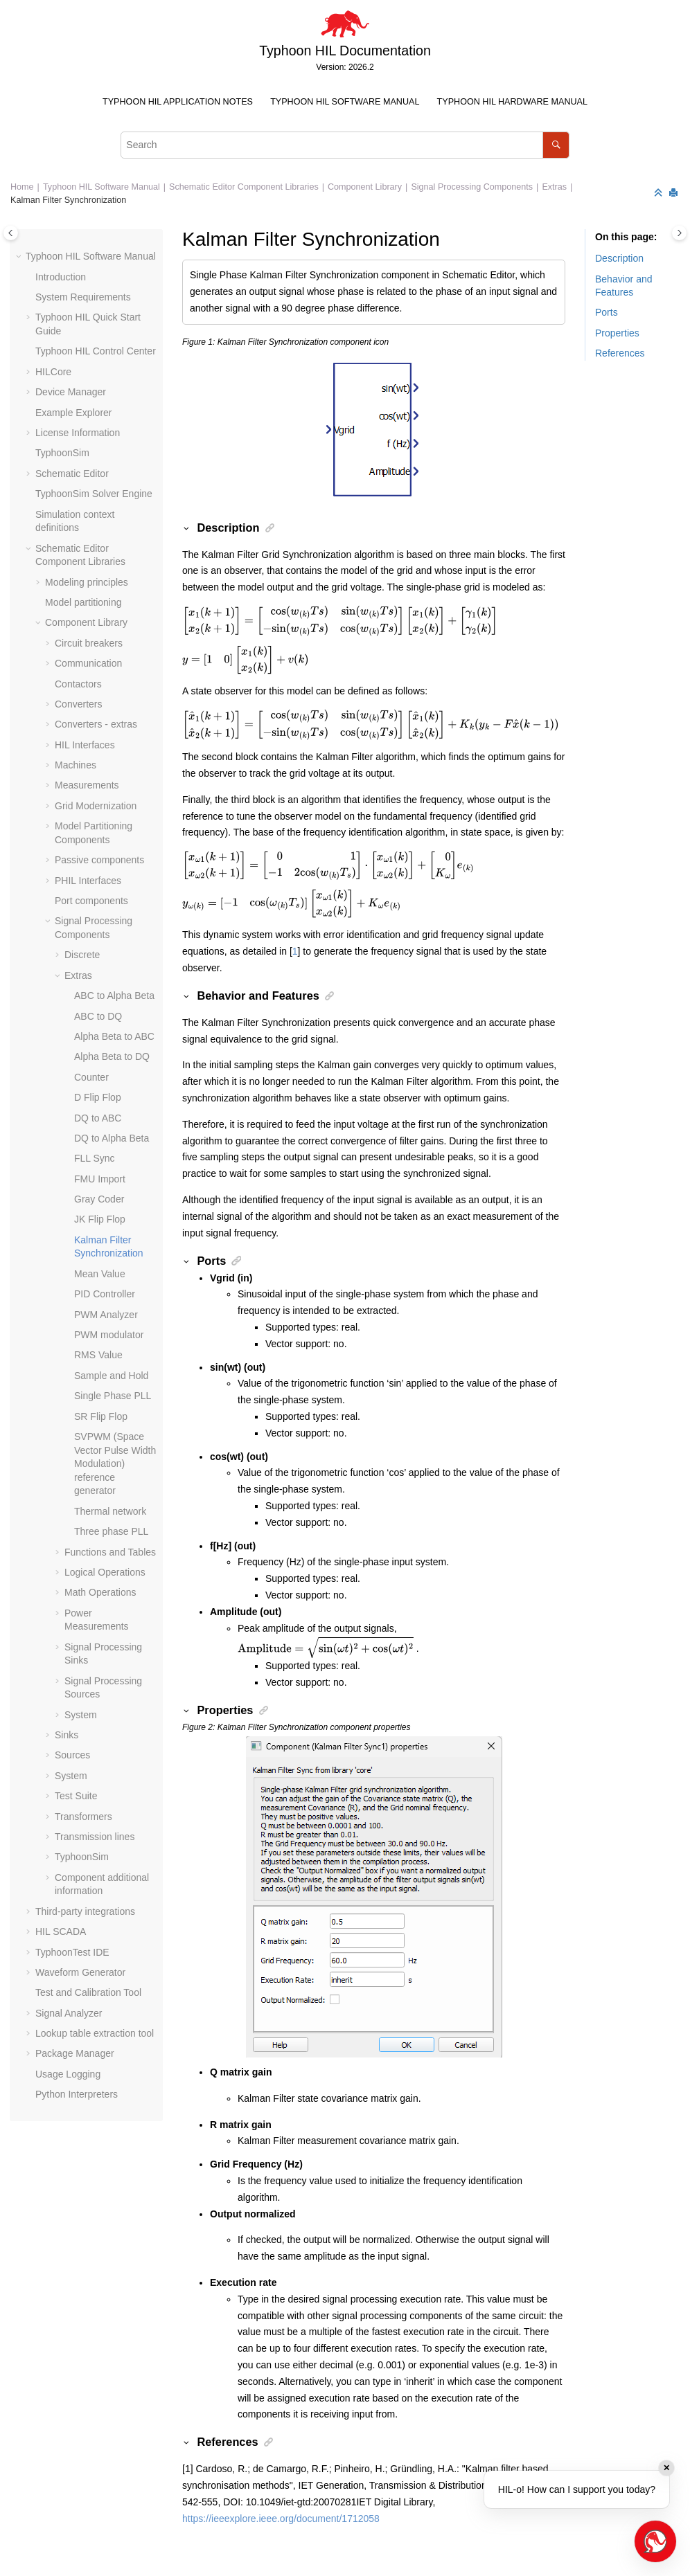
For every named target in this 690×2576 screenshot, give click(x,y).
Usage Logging (67, 2074)
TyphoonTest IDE (72, 1952)
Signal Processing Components (472, 187)
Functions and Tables (110, 1552)
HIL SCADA (60, 1931)
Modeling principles (86, 582)
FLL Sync (94, 1158)
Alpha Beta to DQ (112, 1056)
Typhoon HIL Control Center (95, 351)
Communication (88, 663)
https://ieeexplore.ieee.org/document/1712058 (281, 2518)
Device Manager (70, 391)
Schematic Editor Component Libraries (244, 187)
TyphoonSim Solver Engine (93, 493)
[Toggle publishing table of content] (10, 233)
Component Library (365, 187)
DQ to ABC (97, 1118)
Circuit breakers (89, 643)
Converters (78, 704)
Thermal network (110, 1511)
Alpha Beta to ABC (114, 1036)
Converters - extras (96, 724)
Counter (91, 1077)
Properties (617, 333)
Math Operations (100, 1592)
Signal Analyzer (69, 2013)
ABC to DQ (98, 1016)
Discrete (82, 954)
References (620, 353)
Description (619, 258)
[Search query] (345, 145)
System (80, 1714)
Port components (91, 900)
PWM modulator (108, 1334)
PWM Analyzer (106, 1314)
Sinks (66, 1734)
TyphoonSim (62, 452)
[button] (20, 257)
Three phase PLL (111, 1531)
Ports (606, 312)
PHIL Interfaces (88, 880)
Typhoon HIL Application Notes (178, 102)
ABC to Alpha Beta (114, 995)
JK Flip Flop (99, 1219)
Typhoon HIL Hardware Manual (512, 102)
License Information (77, 432)
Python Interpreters (76, 2094)
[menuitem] (177, 102)
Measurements (87, 785)
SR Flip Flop (100, 1416)
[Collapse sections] (659, 193)
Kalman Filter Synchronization (68, 200)
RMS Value (98, 1354)
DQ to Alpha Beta (111, 1138)
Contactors (78, 684)
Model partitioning (83, 602)
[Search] (555, 145)
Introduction (60, 276)
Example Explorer (73, 412)
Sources (72, 1754)
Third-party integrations (85, 1911)
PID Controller (104, 1293)
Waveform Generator (80, 1972)
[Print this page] (675, 193)
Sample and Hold (111, 1375)
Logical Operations (104, 1572)
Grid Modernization (95, 805)
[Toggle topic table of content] (679, 233)
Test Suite (76, 1795)
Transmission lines (94, 1836)
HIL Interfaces (85, 744)
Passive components (99, 859)
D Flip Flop (97, 1097)
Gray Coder (99, 1199)
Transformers (83, 1816)
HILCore (53, 371)
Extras (554, 187)
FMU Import (99, 1179)
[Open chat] (655, 2541)
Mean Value (99, 1273)
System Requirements (83, 297)
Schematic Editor (72, 473)
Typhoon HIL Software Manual (344, 102)
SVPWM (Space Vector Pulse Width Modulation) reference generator (115, 1463)
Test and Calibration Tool (88, 1992)
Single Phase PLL (112, 1395)
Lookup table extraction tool (94, 2033)
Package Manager (74, 2053)
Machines (75, 765)
